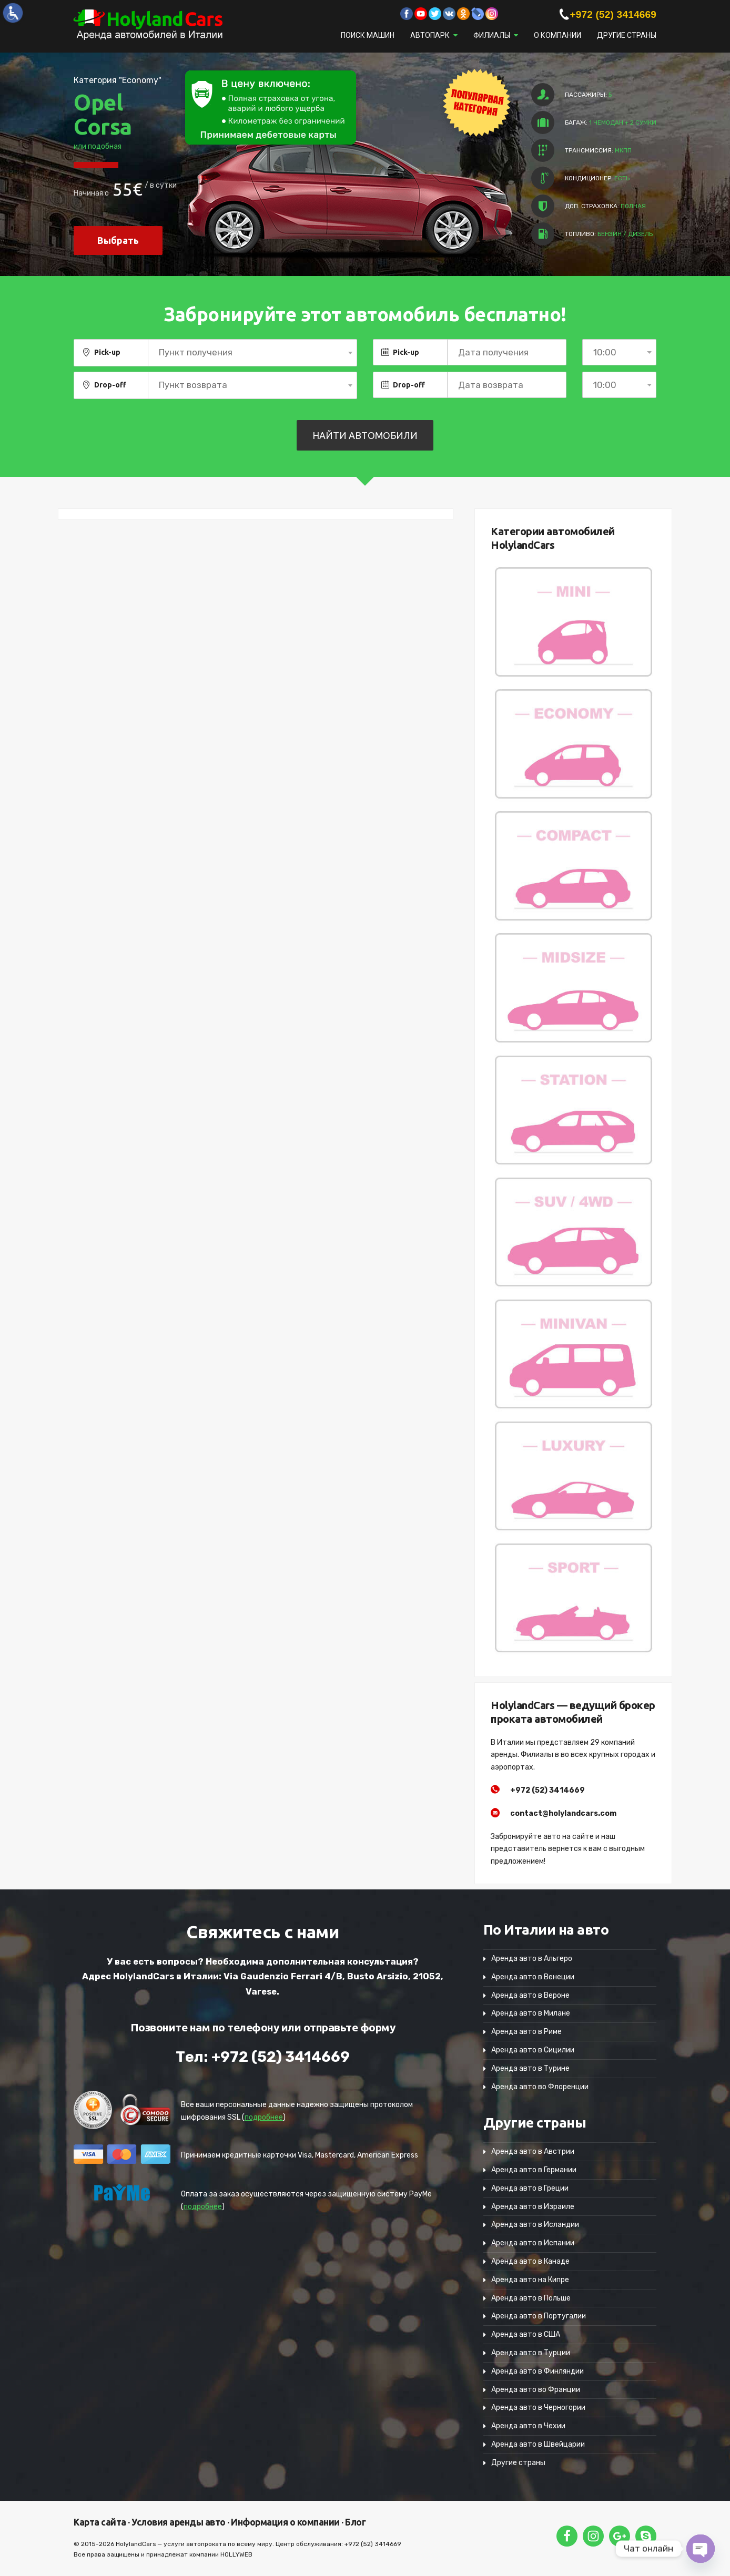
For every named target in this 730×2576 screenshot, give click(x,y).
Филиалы (491, 35)
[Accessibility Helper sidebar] (12, 12)
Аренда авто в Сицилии (532, 2050)
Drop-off (110, 385)
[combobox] (252, 352)
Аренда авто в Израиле (532, 2206)
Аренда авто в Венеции (532, 1976)
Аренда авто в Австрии (532, 2151)
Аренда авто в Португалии (538, 2316)
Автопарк (430, 35)
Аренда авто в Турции (530, 2352)
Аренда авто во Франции (535, 2389)
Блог (354, 2522)
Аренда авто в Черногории (538, 2407)
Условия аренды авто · (179, 2522)
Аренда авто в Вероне (530, 1995)
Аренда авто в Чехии (528, 2425)
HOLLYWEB (236, 2554)
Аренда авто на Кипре (530, 2279)
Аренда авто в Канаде (530, 2261)
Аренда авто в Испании (532, 2242)
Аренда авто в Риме (526, 2031)
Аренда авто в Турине (530, 2068)
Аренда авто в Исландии (535, 2224)
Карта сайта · (102, 2522)
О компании (557, 35)
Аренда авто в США (525, 2334)
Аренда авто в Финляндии (537, 2371)
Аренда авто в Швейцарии (538, 2444)
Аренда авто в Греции (530, 2188)
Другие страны (626, 35)
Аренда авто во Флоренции (540, 2086)
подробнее (264, 2117)
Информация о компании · (286, 2522)
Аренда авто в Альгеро (531, 1958)
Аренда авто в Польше (531, 2298)
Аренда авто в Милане (530, 2013)
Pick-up (107, 352)
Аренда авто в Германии (533, 2169)
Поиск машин (367, 35)
